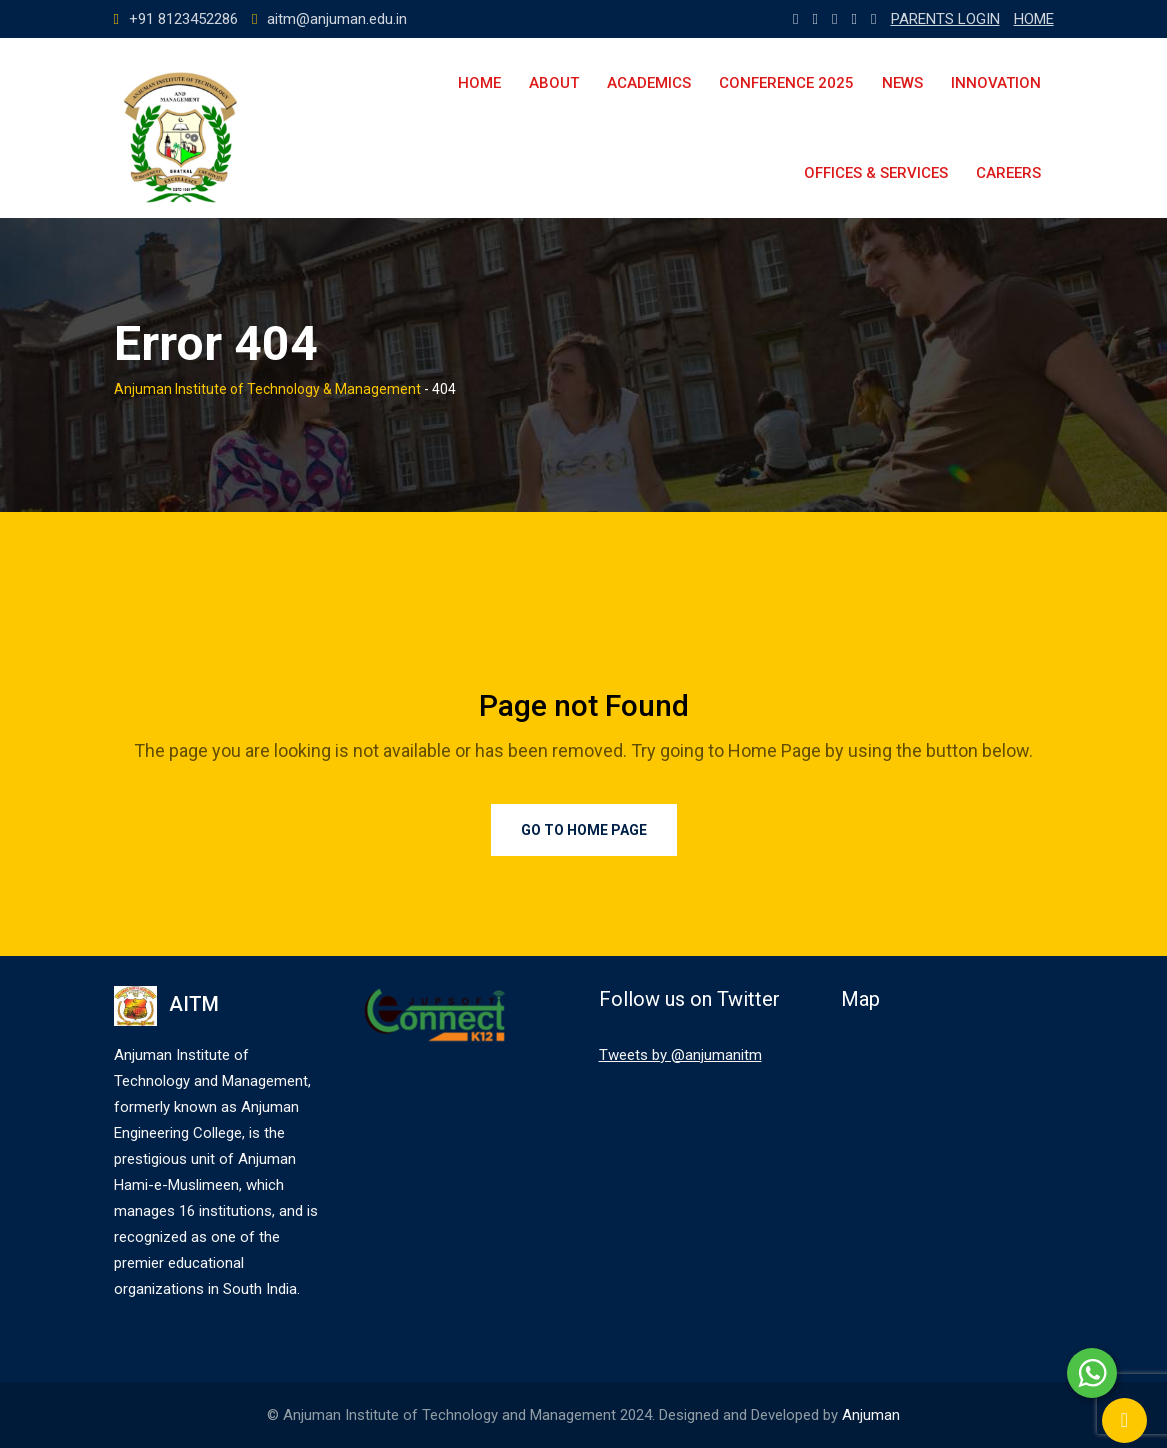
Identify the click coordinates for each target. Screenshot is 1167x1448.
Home (479, 83)
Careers (1008, 173)
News (902, 83)
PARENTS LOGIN (945, 19)
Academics (649, 83)
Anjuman (871, 1415)
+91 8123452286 (183, 19)
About (554, 83)
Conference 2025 (786, 83)
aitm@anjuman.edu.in (337, 19)
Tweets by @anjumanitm (680, 1055)
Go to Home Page (584, 830)
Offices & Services (876, 173)
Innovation (996, 83)
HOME (1034, 19)
